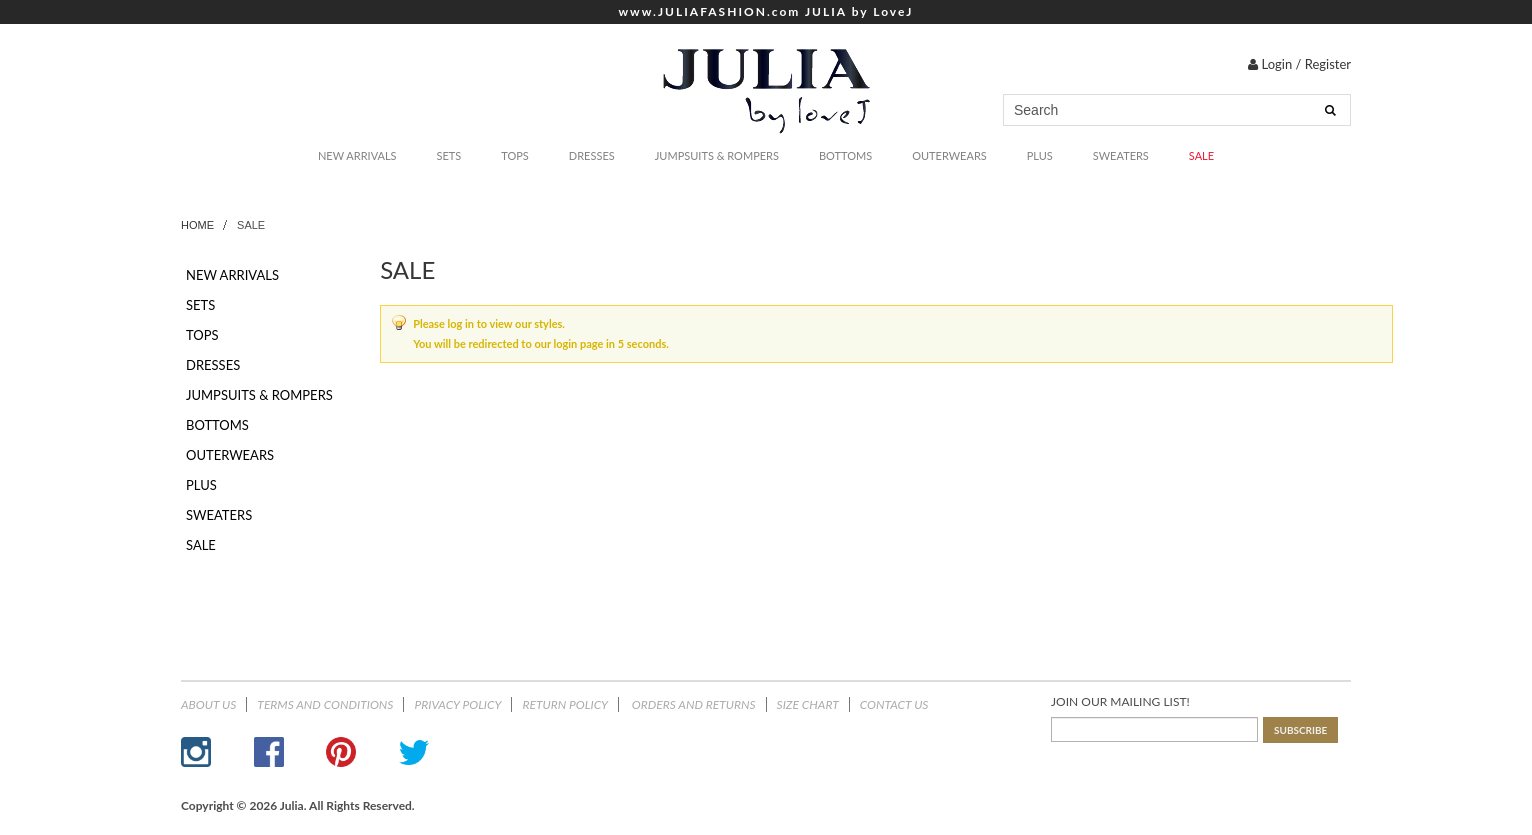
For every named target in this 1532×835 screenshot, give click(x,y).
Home (197, 225)
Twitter (414, 752)
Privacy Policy (457, 704)
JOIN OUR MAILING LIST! (1120, 701)
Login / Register (1299, 64)
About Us (208, 704)
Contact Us (894, 704)
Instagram (196, 752)
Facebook (269, 752)
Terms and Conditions (325, 704)
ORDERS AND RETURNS (692, 704)
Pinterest (341, 752)
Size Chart (808, 704)
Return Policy (565, 704)
